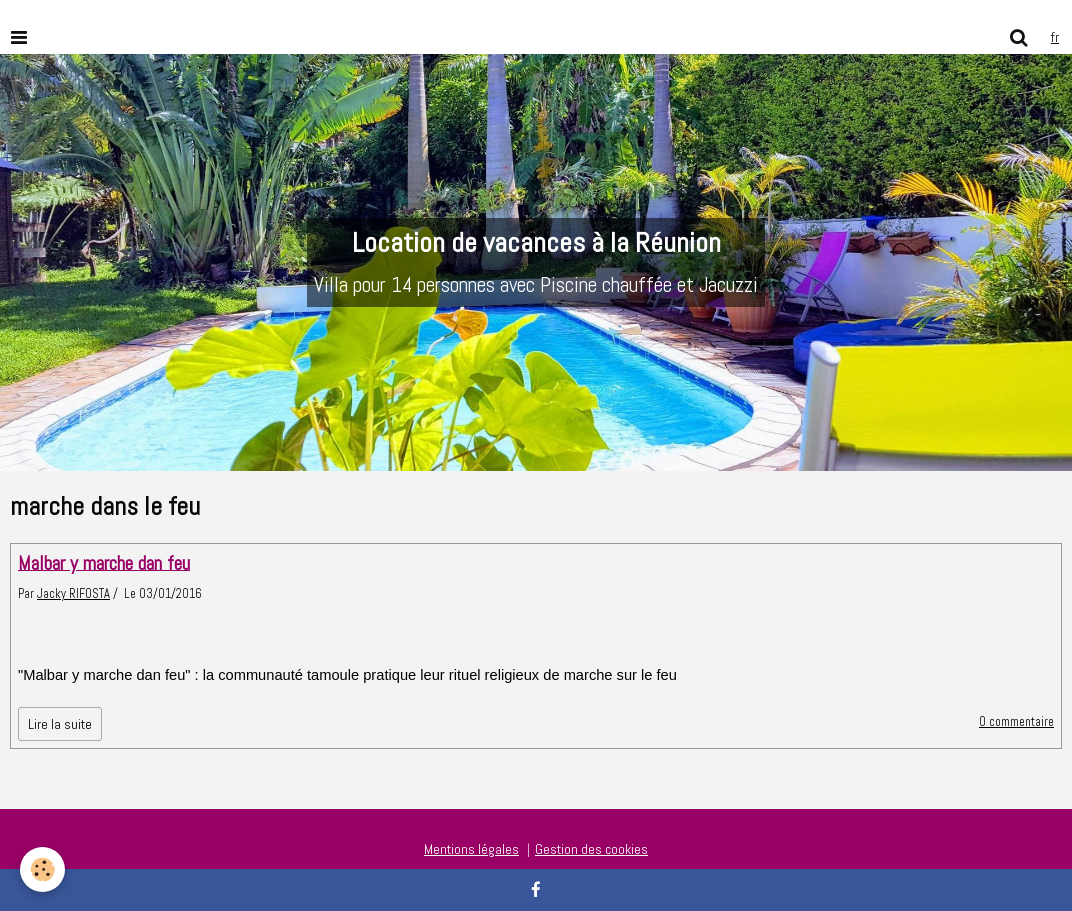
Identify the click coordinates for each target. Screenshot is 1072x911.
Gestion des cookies (591, 849)
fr (1055, 37)
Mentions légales (471, 849)
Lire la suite (60, 724)
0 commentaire (1016, 722)
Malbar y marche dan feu (104, 562)
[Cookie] (42, 869)
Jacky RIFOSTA (73, 594)
